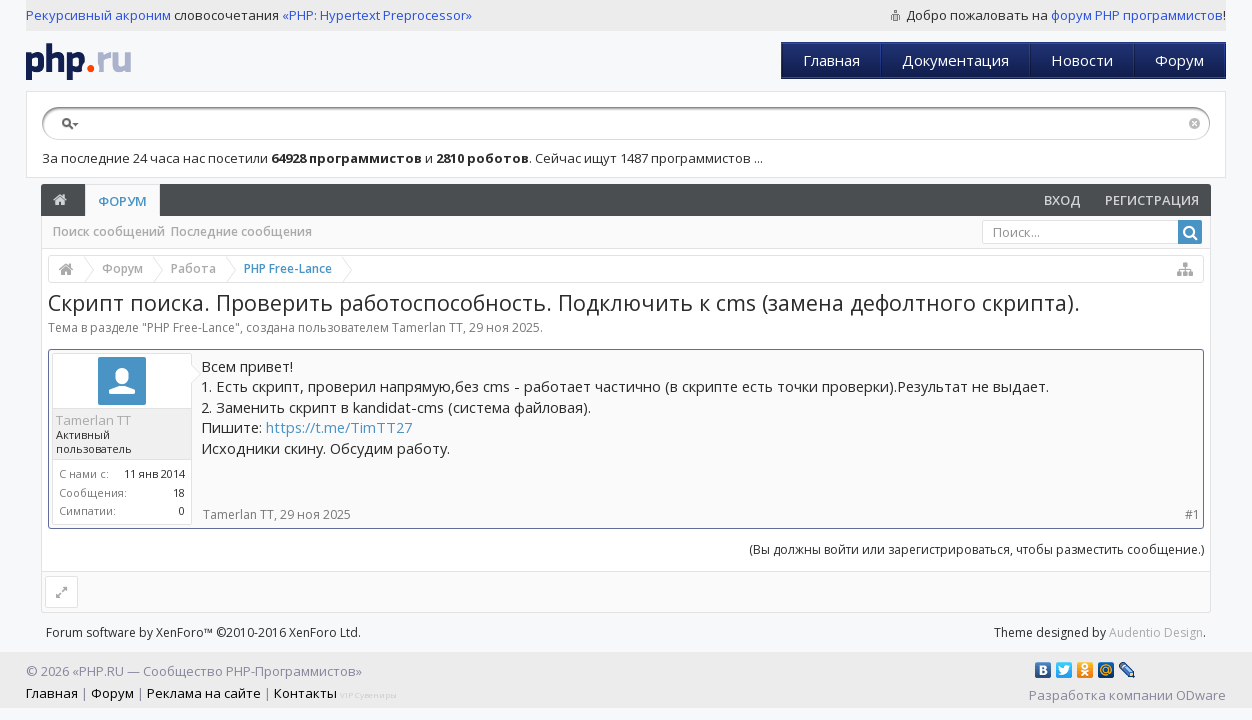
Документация (955, 60)
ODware (1201, 695)
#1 (1192, 514)
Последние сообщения (241, 231)
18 (179, 492)
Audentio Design (1156, 632)
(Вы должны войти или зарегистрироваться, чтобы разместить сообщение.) (976, 549)
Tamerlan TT (427, 327)
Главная (831, 60)
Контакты (305, 693)
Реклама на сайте (204, 693)
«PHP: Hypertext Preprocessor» (377, 15)
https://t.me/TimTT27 (339, 427)
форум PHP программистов (1137, 15)
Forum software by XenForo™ (203, 632)
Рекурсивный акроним (98, 15)
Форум (1179, 60)
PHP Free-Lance (191, 327)
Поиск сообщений (109, 231)
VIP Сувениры (368, 694)
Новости (1082, 60)
